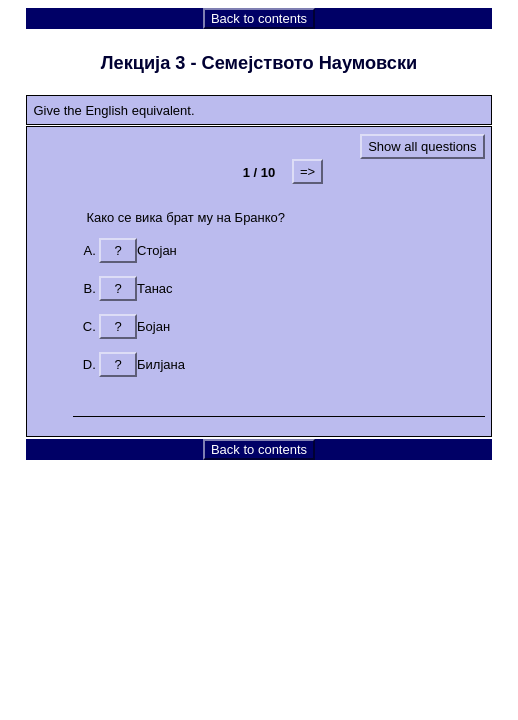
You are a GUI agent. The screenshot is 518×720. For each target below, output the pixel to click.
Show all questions (422, 146)
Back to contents (259, 18)
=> (307, 171)
